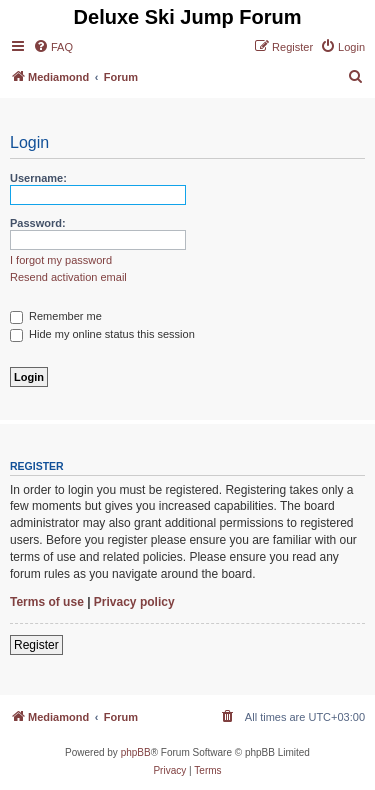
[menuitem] (53, 47)
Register (36, 645)
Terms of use (47, 602)
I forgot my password (61, 260)
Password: (38, 223)
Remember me (56, 316)
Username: (38, 178)
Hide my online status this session (102, 334)
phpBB (136, 752)
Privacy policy (134, 602)
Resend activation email (68, 277)
